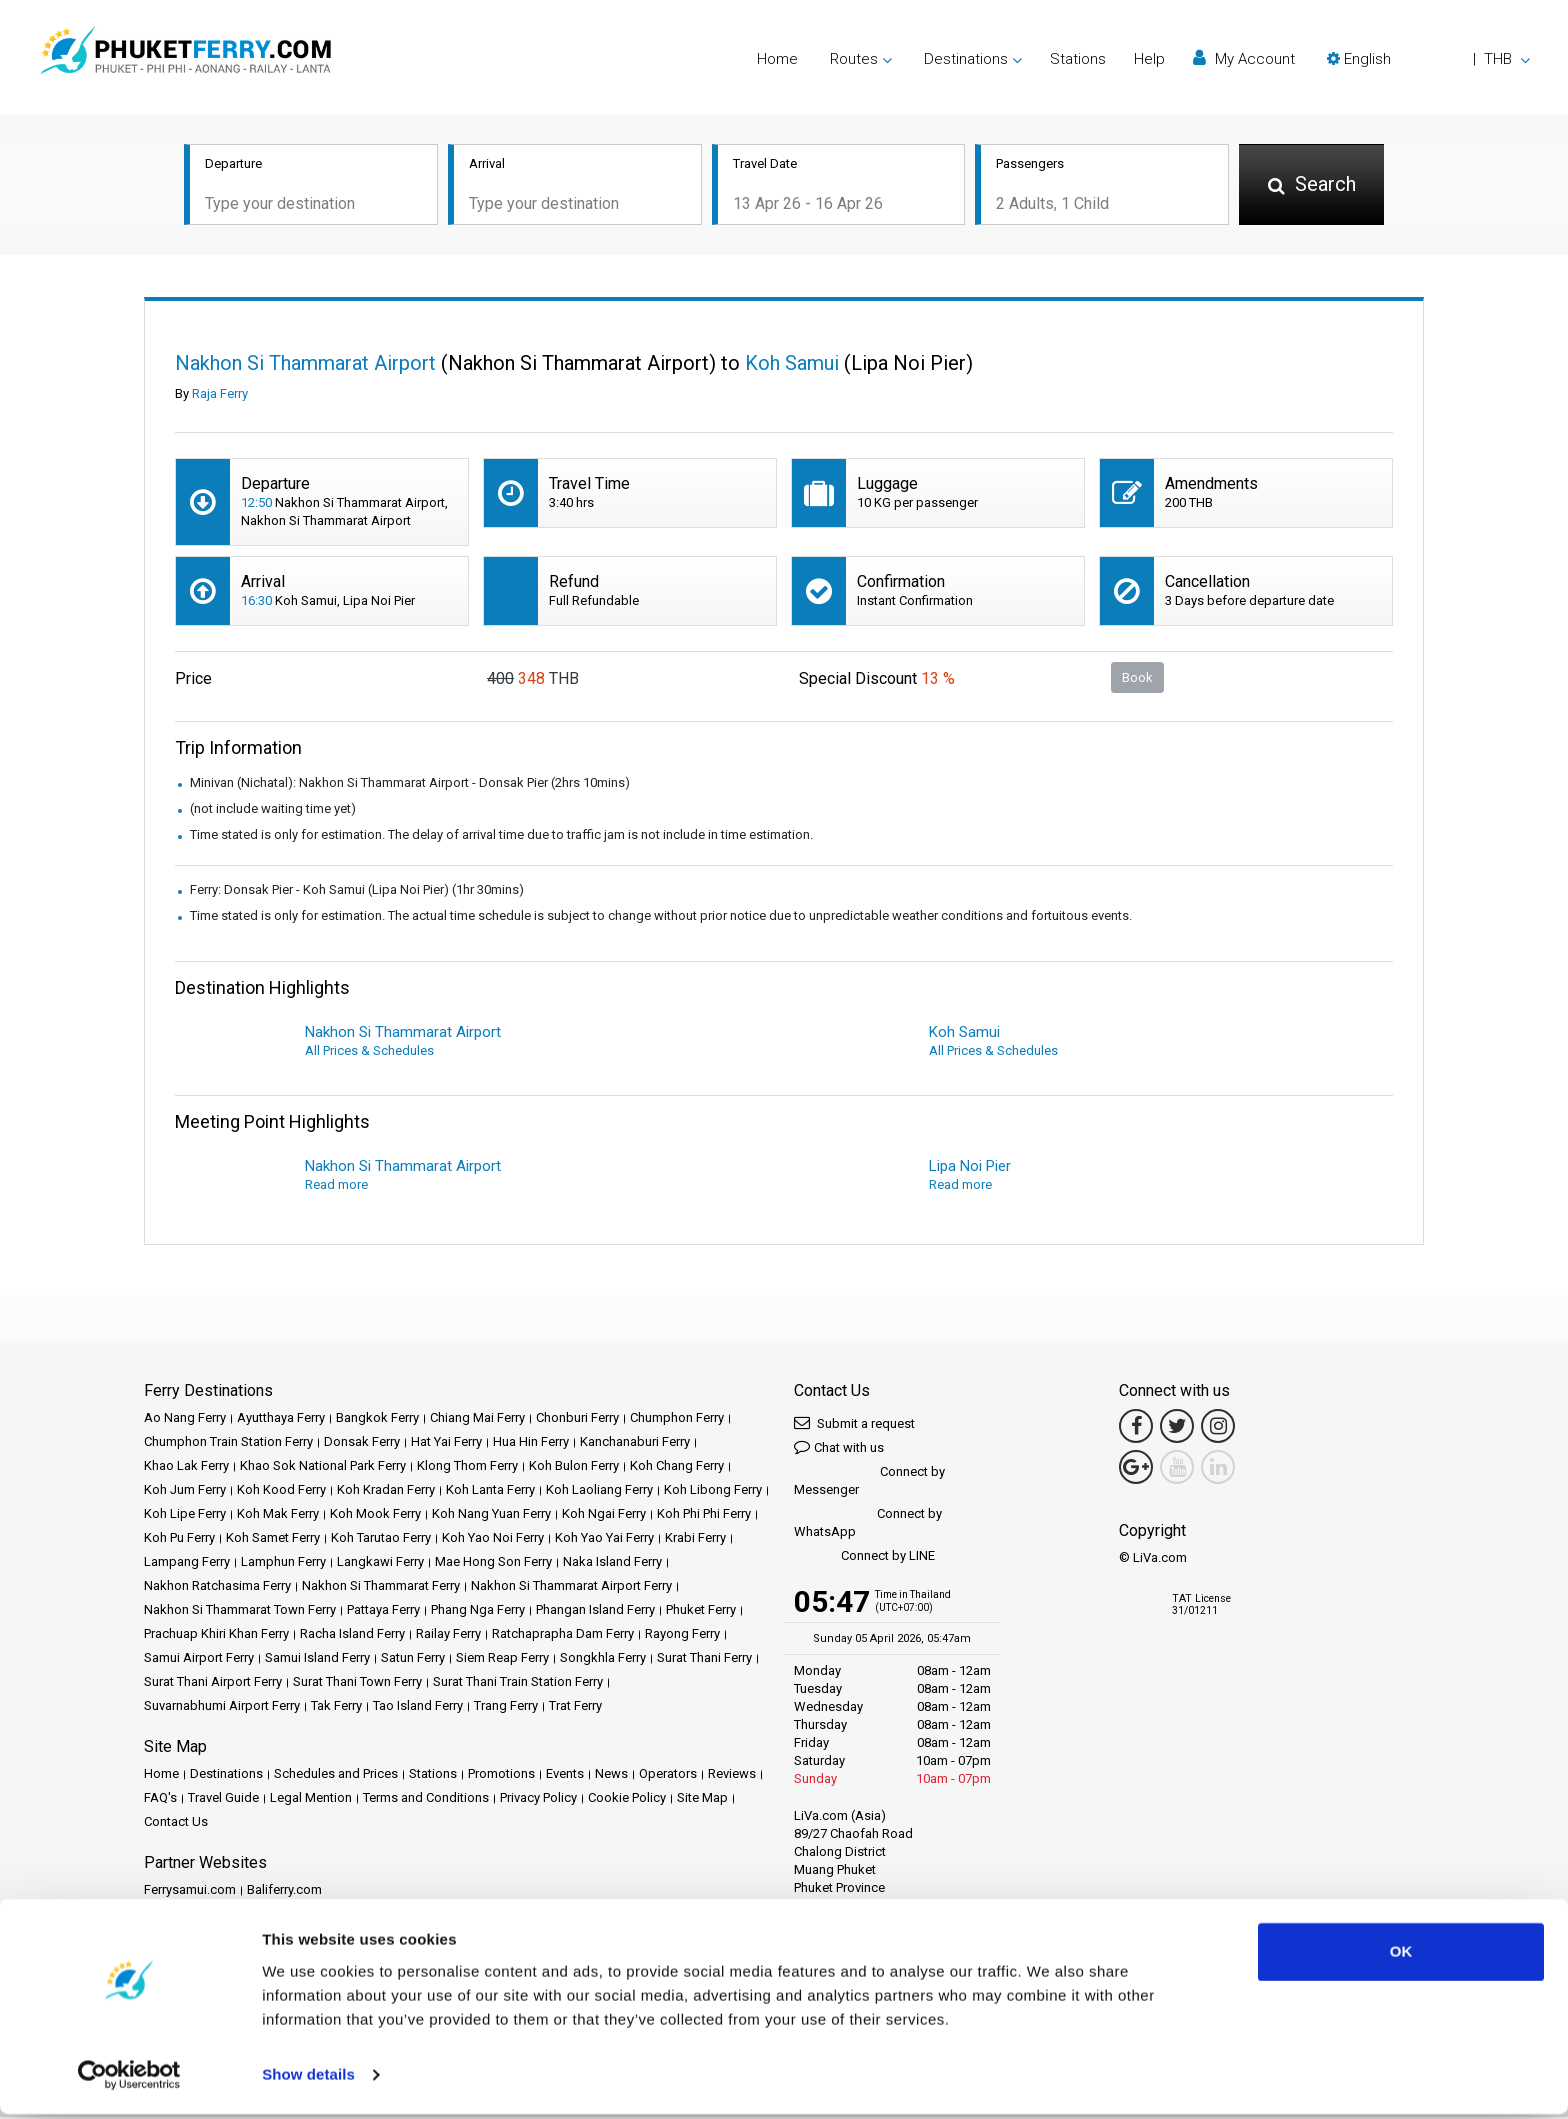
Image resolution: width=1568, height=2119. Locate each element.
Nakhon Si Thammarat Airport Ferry (571, 1587)
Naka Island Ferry (612, 1563)
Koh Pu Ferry (179, 1539)
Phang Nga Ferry (478, 1611)
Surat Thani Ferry (704, 1659)
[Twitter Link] (1177, 1428)
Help (1149, 59)
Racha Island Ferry (352, 1635)
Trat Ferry (575, 1707)
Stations (1078, 59)
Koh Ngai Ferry (604, 1515)
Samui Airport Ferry (199, 1659)
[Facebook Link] (1136, 1428)
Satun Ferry (413, 1659)
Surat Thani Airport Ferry (213, 1683)
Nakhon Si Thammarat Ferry (381, 1587)
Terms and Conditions (426, 1799)
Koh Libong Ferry (713, 1491)
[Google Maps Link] (1136, 1469)
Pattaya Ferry (383, 1611)
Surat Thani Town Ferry (357, 1683)
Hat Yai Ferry (446, 1443)
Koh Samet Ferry (273, 1539)
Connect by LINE (864, 1558)
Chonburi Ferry (577, 1419)
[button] (1428, 59)
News (611, 1775)
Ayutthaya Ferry (281, 1419)
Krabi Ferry (695, 1539)
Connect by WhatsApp (868, 1524)
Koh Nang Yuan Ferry (491, 1515)
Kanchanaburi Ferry (635, 1443)
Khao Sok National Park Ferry (323, 1467)
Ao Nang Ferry (185, 1419)
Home (777, 59)
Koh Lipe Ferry (185, 1515)
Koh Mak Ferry (278, 1515)
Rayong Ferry (682, 1635)
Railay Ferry (448, 1635)
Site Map (702, 1799)
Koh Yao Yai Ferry (604, 1539)
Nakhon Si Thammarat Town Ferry (240, 1611)
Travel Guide (223, 1799)
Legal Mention (311, 1799)
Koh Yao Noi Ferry (493, 1539)
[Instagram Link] (1218, 1428)
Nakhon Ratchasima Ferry (217, 1587)
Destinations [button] (966, 59)
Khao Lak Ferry (186, 1467)
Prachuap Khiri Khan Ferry (216, 1635)
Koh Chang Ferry (677, 1467)
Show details (308, 2079)
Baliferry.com (284, 1891)
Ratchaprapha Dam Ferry (563, 1635)
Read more (336, 1186)
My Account (1244, 58)
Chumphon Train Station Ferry (228, 1443)
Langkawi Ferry (380, 1563)
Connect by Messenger (869, 1482)
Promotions (501, 1775)
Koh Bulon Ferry (574, 1467)
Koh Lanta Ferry (490, 1491)
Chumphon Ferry (677, 1419)
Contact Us (176, 1823)
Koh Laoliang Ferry (599, 1491)
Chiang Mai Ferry (477, 1419)
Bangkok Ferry (377, 1419)
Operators (668, 1775)
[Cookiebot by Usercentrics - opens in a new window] (129, 2080)
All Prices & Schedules (369, 1052)
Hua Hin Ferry (531, 1443)
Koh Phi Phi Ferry (704, 1515)
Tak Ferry (336, 1707)
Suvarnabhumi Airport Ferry (222, 1707)
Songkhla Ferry (603, 1659)
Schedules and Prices (336, 1775)
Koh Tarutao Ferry (381, 1539)
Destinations (226, 1775)
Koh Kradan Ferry (386, 1491)
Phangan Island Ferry (595, 1611)
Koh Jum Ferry (185, 1491)
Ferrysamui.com (190, 1891)
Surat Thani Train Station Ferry (518, 1683)
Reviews (732, 1775)
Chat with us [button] (839, 1448)
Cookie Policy (627, 1799)
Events (565, 1775)
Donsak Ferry (362, 1443)
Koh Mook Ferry (375, 1515)
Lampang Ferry (187, 1563)
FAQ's (160, 1799)
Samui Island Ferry (317, 1659)
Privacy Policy (538, 1799)
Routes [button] (854, 59)
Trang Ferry (506, 1707)
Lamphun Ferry (283, 1563)
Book (1137, 678)
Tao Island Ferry (418, 1707)
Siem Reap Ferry (502, 1659)
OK (1401, 1956)
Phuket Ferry (701, 1611)
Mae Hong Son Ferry (493, 1563)
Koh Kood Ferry (281, 1491)
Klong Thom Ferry (467, 1467)
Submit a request (854, 1424)
